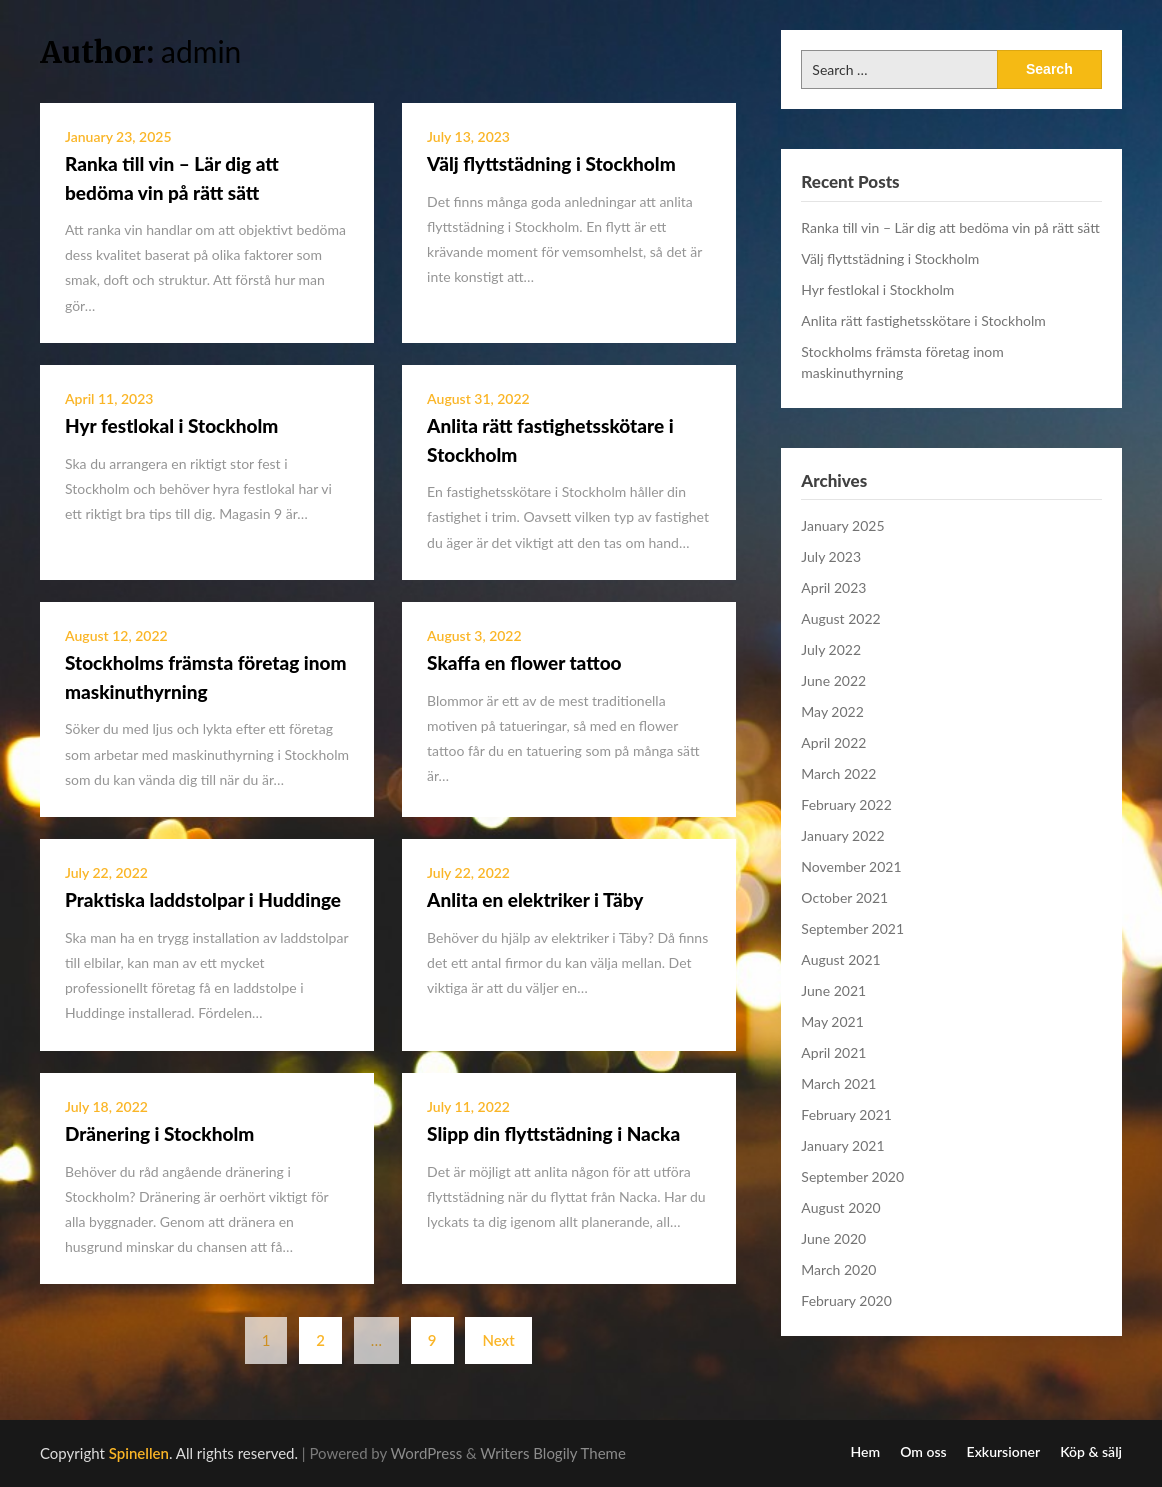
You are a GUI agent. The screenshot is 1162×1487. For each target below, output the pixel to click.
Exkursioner (1004, 1452)
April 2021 (833, 1052)
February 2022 (846, 804)
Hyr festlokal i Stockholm (171, 425)
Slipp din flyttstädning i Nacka (553, 1133)
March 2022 (838, 773)
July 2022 (831, 649)
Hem (866, 1452)
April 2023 (833, 587)
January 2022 (842, 835)
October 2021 (844, 897)
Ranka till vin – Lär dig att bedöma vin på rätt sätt (950, 227)
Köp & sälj (1091, 1452)
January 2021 (842, 1145)
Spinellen (139, 1453)
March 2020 (838, 1269)
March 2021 (838, 1083)
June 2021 (833, 990)
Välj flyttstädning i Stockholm (551, 163)
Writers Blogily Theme (553, 1453)
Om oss (923, 1452)
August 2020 (840, 1207)
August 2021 (840, 959)
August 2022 (840, 618)
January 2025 (842, 525)
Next (498, 1340)
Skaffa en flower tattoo (524, 662)
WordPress (427, 1453)
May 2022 (832, 711)
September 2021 (852, 928)
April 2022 (833, 742)
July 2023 (831, 556)
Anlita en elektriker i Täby (535, 899)
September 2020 (852, 1176)
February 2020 (846, 1300)
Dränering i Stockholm (159, 1133)
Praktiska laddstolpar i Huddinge (203, 899)
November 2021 (851, 866)
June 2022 (833, 680)
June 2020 (833, 1238)
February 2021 (846, 1114)
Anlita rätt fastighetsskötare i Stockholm (923, 320)
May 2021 (832, 1021)
